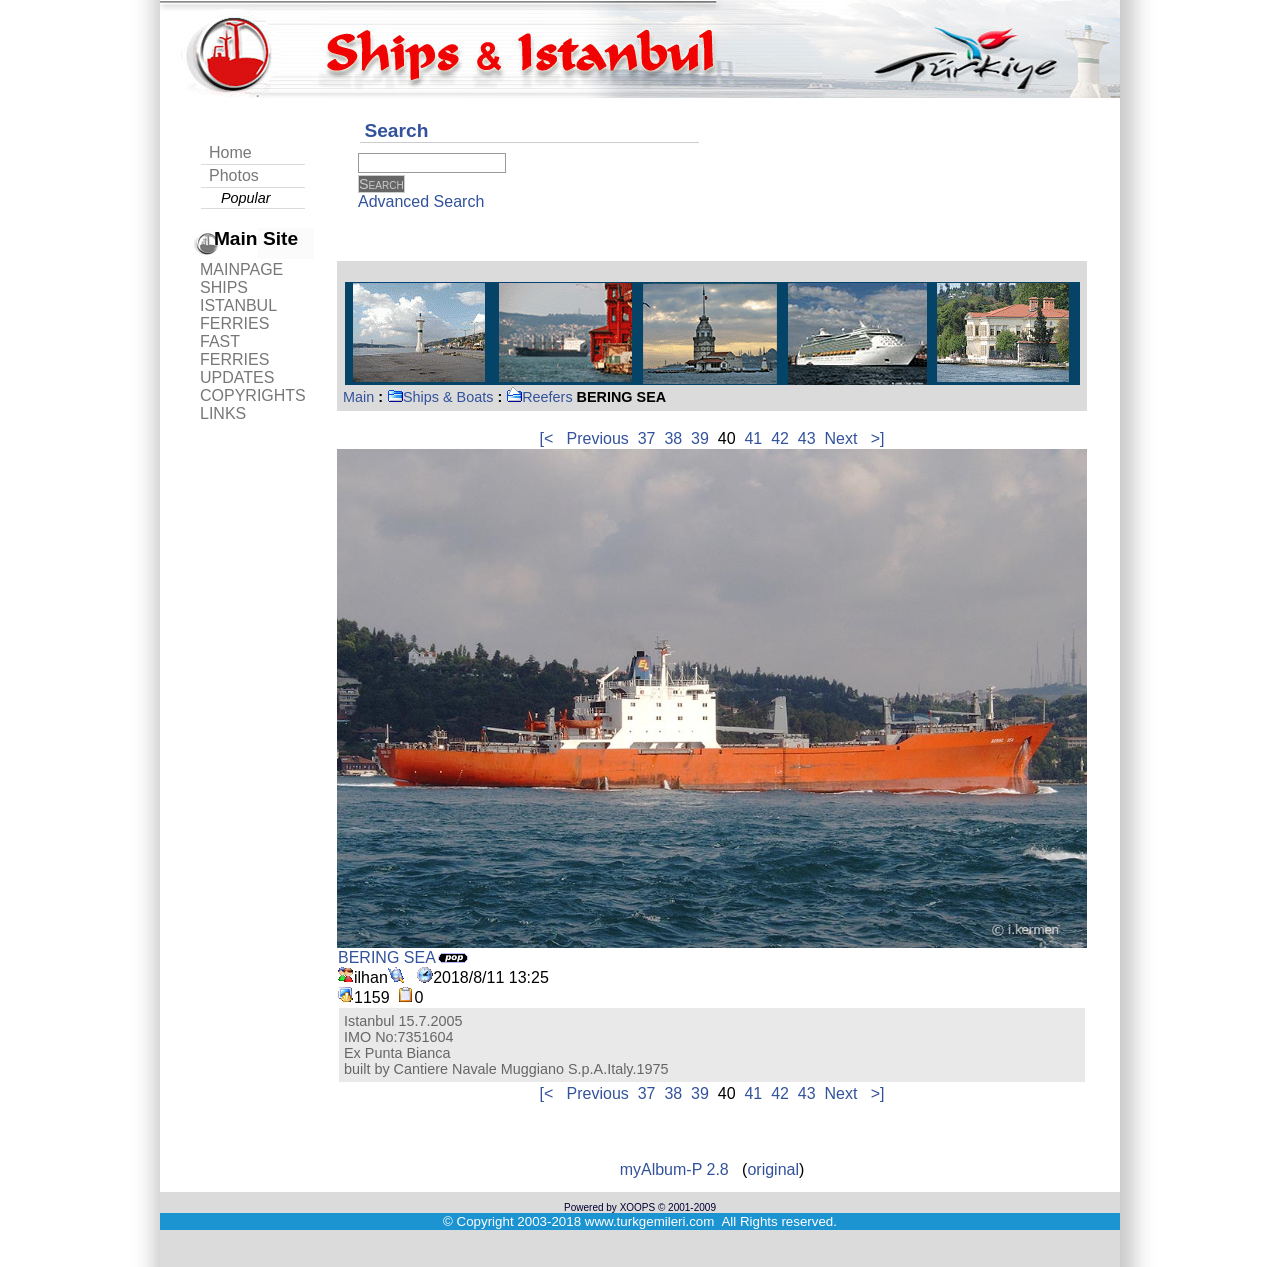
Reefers (539, 397)
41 (753, 438)
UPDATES (237, 377)
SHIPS (224, 287)
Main (358, 397)
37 (647, 438)
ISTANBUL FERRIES (238, 314)
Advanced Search (421, 201)
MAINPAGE (241, 269)
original (773, 1169)
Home (230, 152)
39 (700, 438)
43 (807, 438)
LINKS (223, 413)
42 (780, 438)
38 (673, 438)
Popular (246, 198)
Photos (234, 175)
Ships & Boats (440, 397)
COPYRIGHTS (253, 395)
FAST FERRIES (234, 350)
